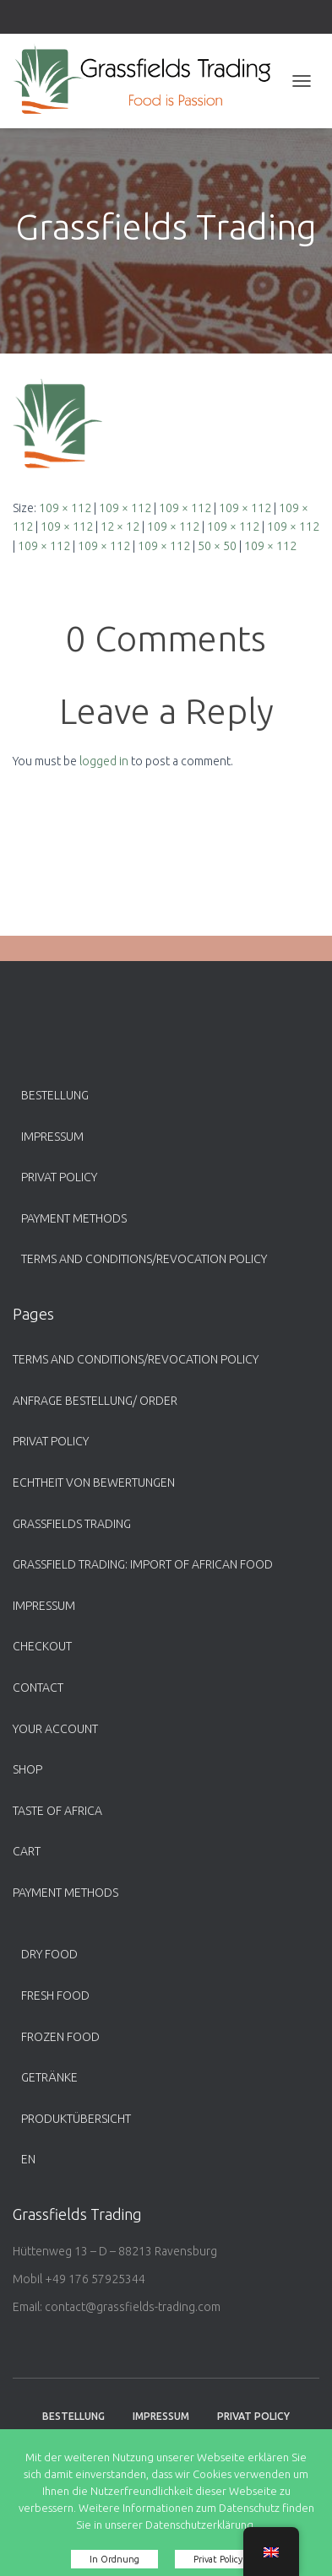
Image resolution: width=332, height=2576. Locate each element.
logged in (103, 761)
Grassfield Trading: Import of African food (143, 1564)
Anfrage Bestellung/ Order (95, 1400)
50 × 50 (217, 546)
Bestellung (55, 1095)
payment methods (74, 1218)
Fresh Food (55, 1995)
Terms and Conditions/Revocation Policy (144, 1259)
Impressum (52, 1136)
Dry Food (49, 1954)
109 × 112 (65, 508)
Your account (55, 1729)
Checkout (42, 1646)
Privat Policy (59, 1177)
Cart (27, 1851)
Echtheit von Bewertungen (94, 1482)
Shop (27, 1769)
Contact (38, 1687)
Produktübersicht (76, 2118)
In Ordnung (114, 2559)
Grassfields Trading (72, 1524)
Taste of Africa (57, 1810)
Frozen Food (60, 2037)
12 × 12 (120, 526)
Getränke (49, 2077)
